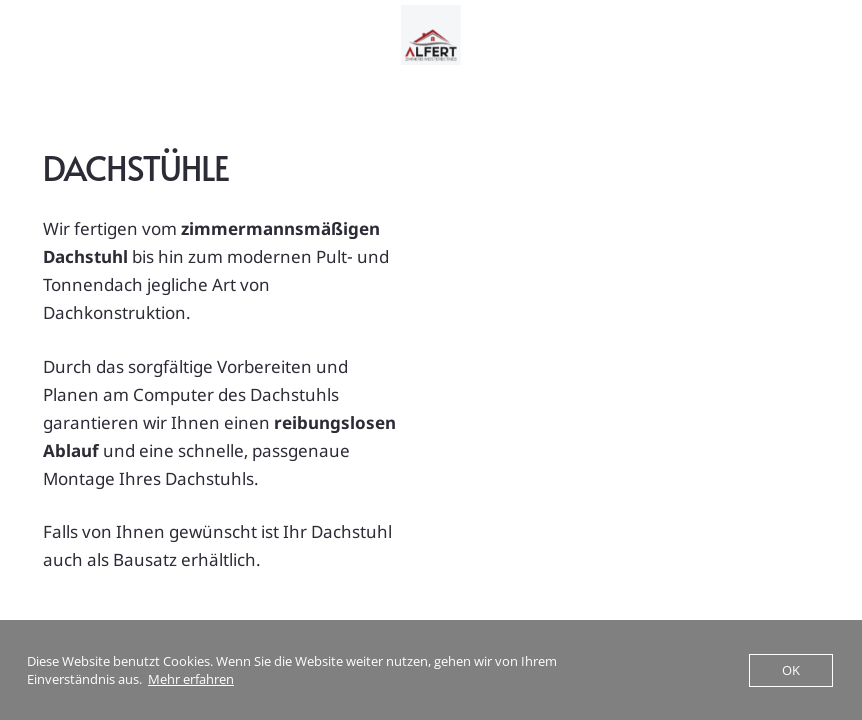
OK (791, 670)
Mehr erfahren (191, 679)
